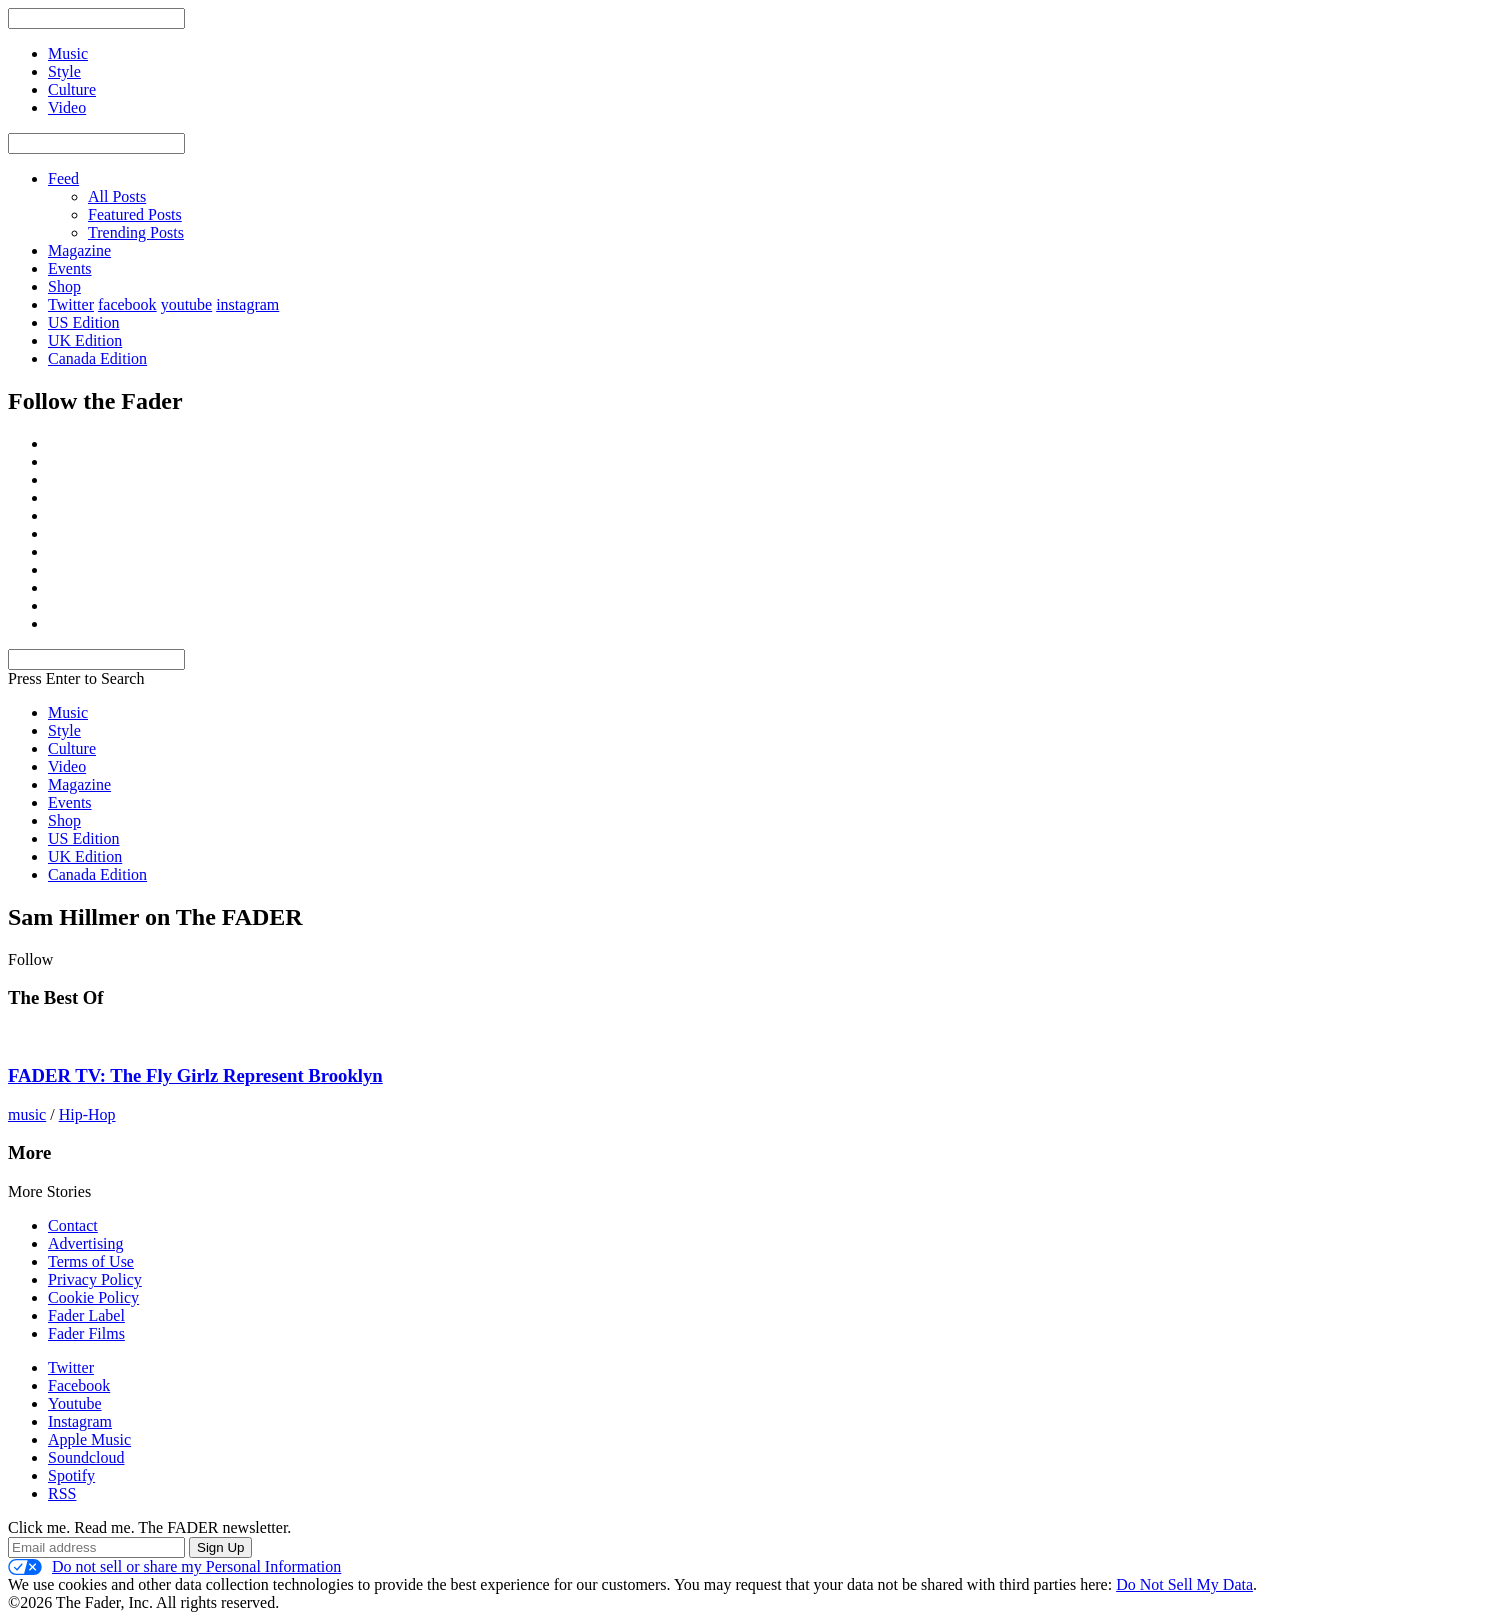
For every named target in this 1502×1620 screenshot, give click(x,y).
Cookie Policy (93, 1297)
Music (68, 712)
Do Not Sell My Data (1184, 1584)
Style (64, 730)
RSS (62, 1493)
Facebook (79, 1385)
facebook (127, 304)
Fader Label (86, 1315)
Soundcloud (86, 1457)
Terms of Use (91, 1261)
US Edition (84, 322)
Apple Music (89, 1439)
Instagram (80, 1421)
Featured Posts (135, 214)
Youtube (75, 1403)
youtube (187, 304)
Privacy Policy (95, 1279)
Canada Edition (97, 358)
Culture (72, 748)
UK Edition (85, 340)
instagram (247, 304)
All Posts (117, 196)
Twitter (71, 304)
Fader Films (86, 1333)
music (27, 1114)
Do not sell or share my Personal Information (174, 1567)
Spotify (71, 1475)
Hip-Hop (87, 1114)
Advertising (86, 1243)
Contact (73, 1225)
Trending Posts (136, 232)
